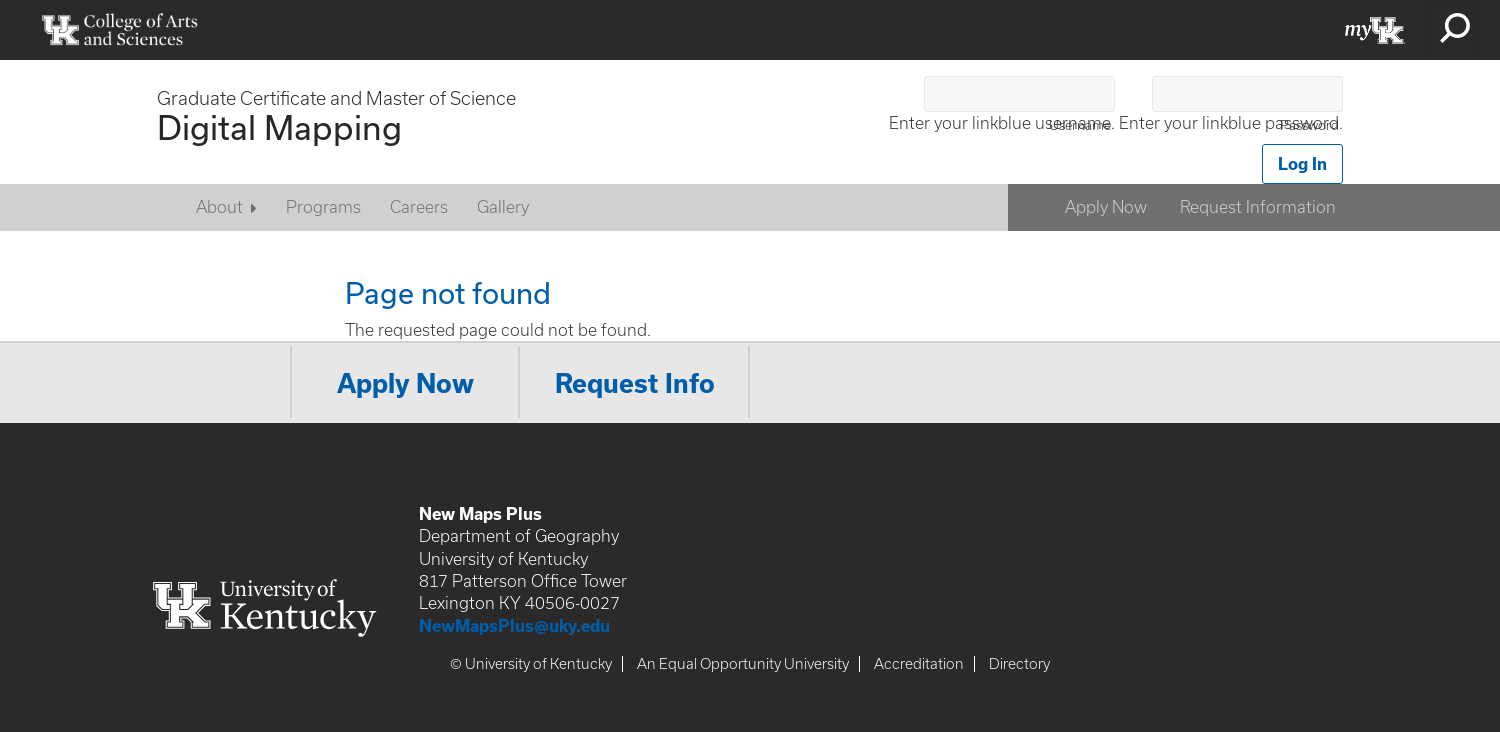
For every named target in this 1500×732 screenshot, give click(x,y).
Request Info (635, 383)
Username (1080, 125)
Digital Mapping (279, 127)
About (219, 207)
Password (1309, 125)
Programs (323, 207)
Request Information (1258, 207)
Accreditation (919, 664)
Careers (419, 207)
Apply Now (1106, 207)
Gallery (503, 207)
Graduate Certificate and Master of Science (336, 98)
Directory (1019, 664)
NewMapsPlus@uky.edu (514, 625)
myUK (1375, 30)
